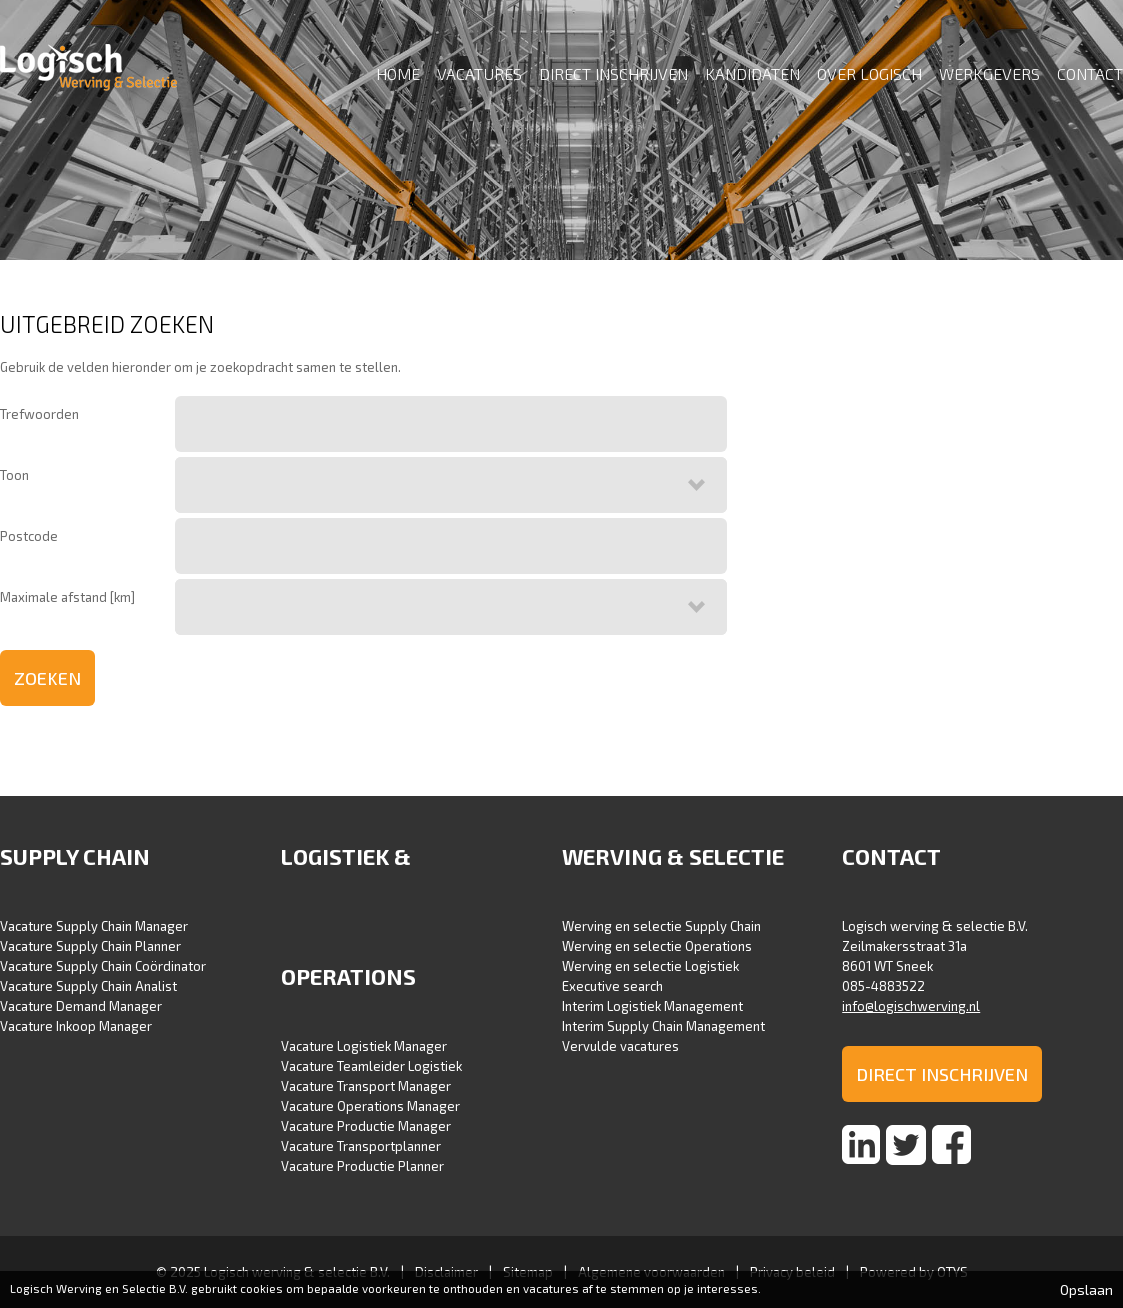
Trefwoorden (39, 414)
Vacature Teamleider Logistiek (371, 1066)
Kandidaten (752, 73)
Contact (1090, 73)
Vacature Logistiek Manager (364, 1046)
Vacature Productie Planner (362, 1166)
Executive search (612, 986)
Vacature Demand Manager (81, 1006)
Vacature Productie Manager (366, 1126)
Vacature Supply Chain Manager (94, 926)
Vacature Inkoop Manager (76, 1026)
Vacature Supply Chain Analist (88, 986)
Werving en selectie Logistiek (650, 966)
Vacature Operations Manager (370, 1106)
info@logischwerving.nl (911, 1006)
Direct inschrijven (613, 73)
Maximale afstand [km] (67, 597)
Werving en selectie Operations (657, 946)
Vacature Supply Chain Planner (90, 946)
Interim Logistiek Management (652, 1006)
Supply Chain (75, 856)
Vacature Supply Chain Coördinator (103, 966)
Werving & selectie (673, 856)
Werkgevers (989, 73)
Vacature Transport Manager (366, 1086)
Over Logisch (869, 73)
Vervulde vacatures (620, 1046)
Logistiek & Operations (348, 916)
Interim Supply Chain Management (663, 1026)
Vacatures (479, 73)
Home (398, 73)
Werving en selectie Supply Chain (661, 926)
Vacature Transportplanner (361, 1146)
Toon (14, 475)
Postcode (29, 536)
